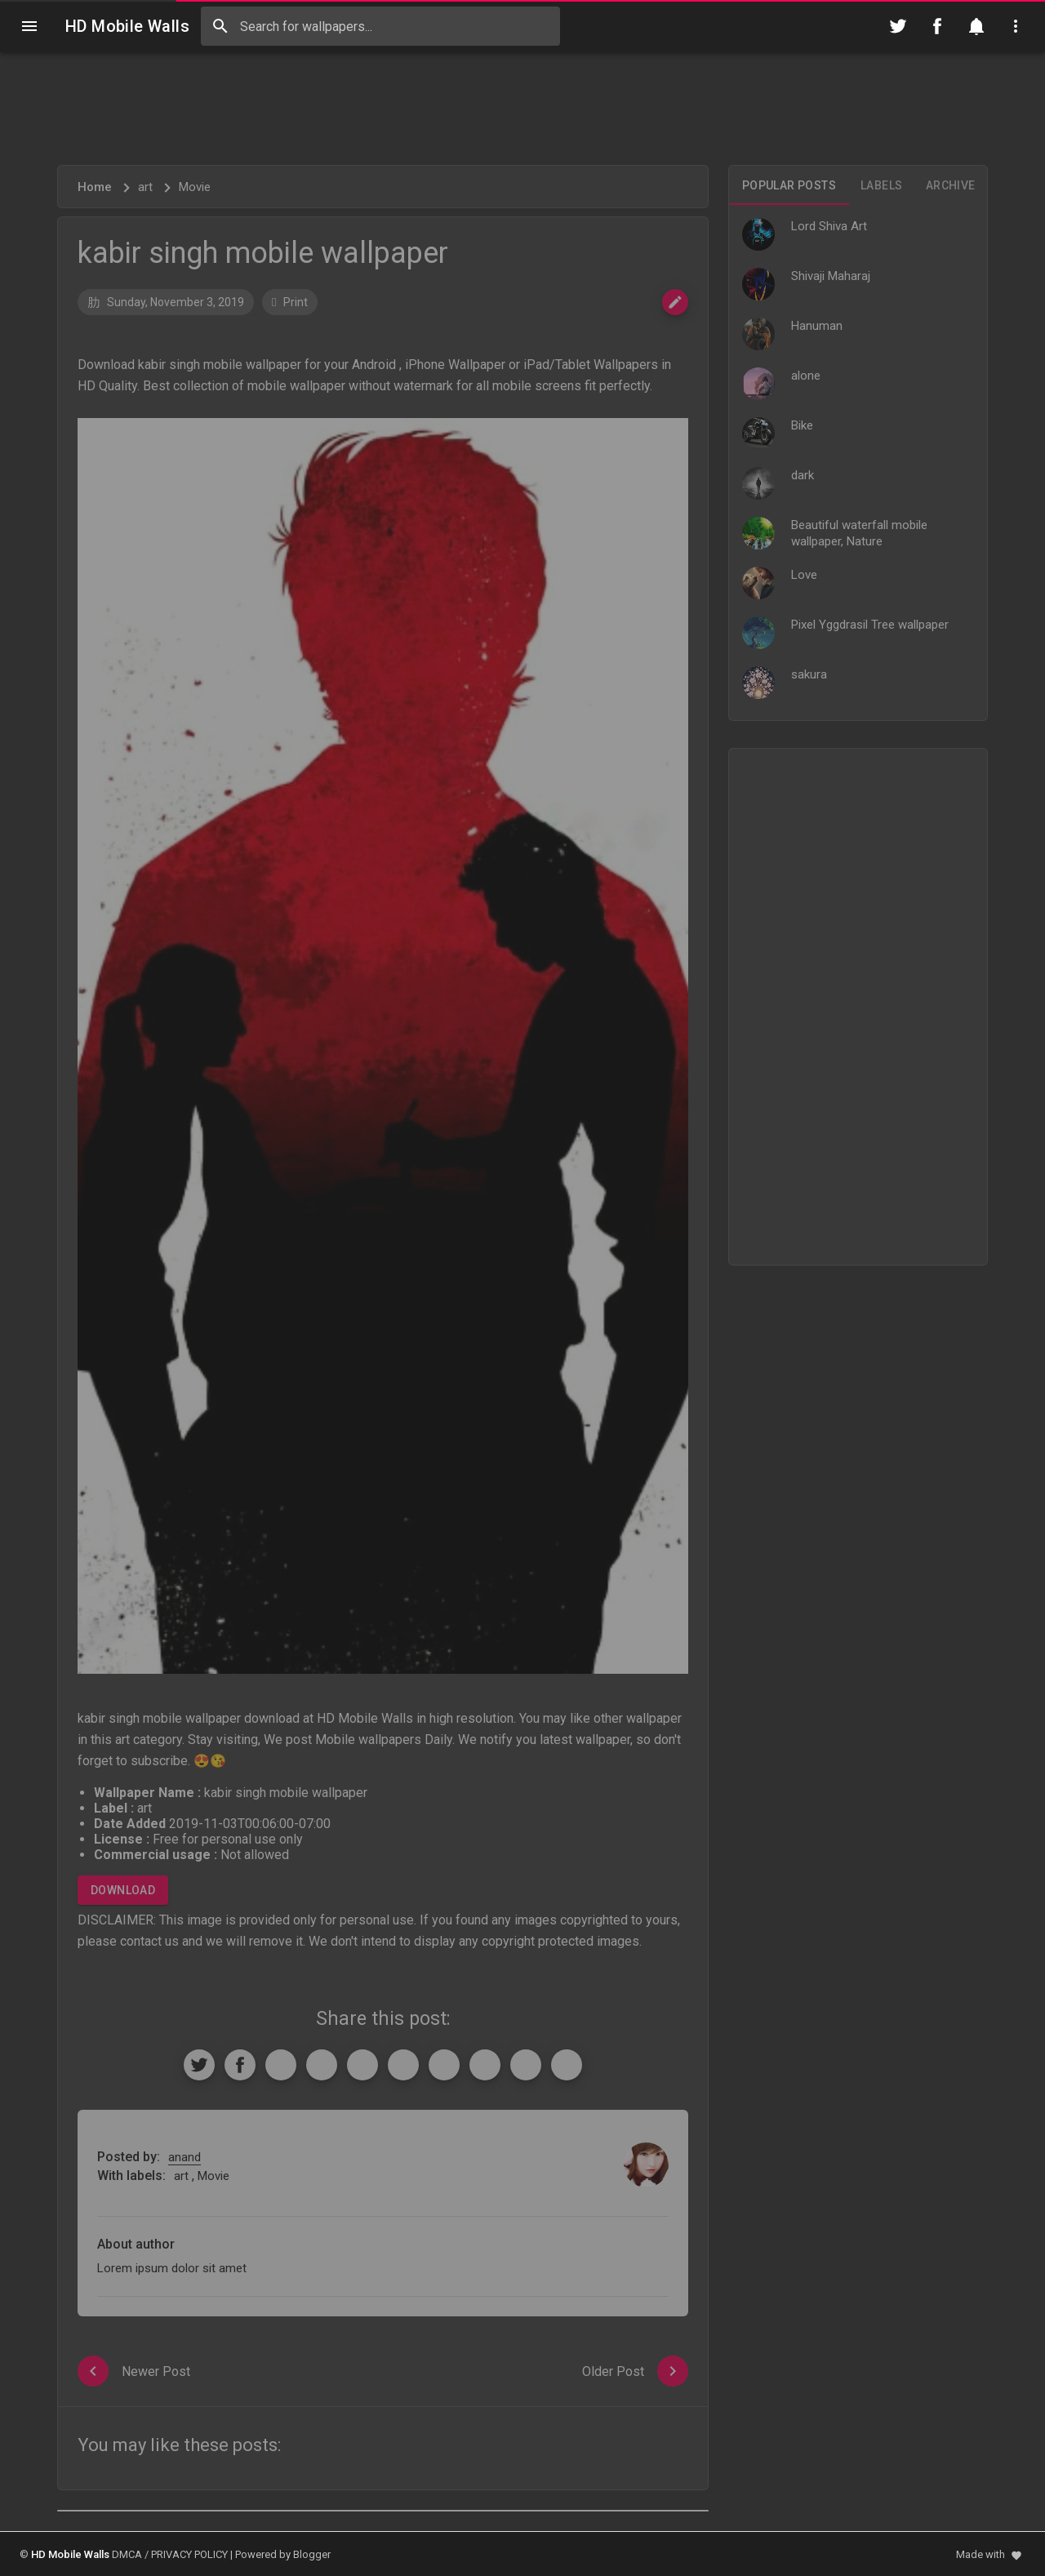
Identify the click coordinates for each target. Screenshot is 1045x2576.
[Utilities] (1015, 26)
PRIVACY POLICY (189, 2554)
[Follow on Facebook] (937, 26)
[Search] (220, 26)
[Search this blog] (380, 26)
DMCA (127, 2554)
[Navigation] (29, 26)
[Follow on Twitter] (898, 26)
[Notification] (976, 26)
